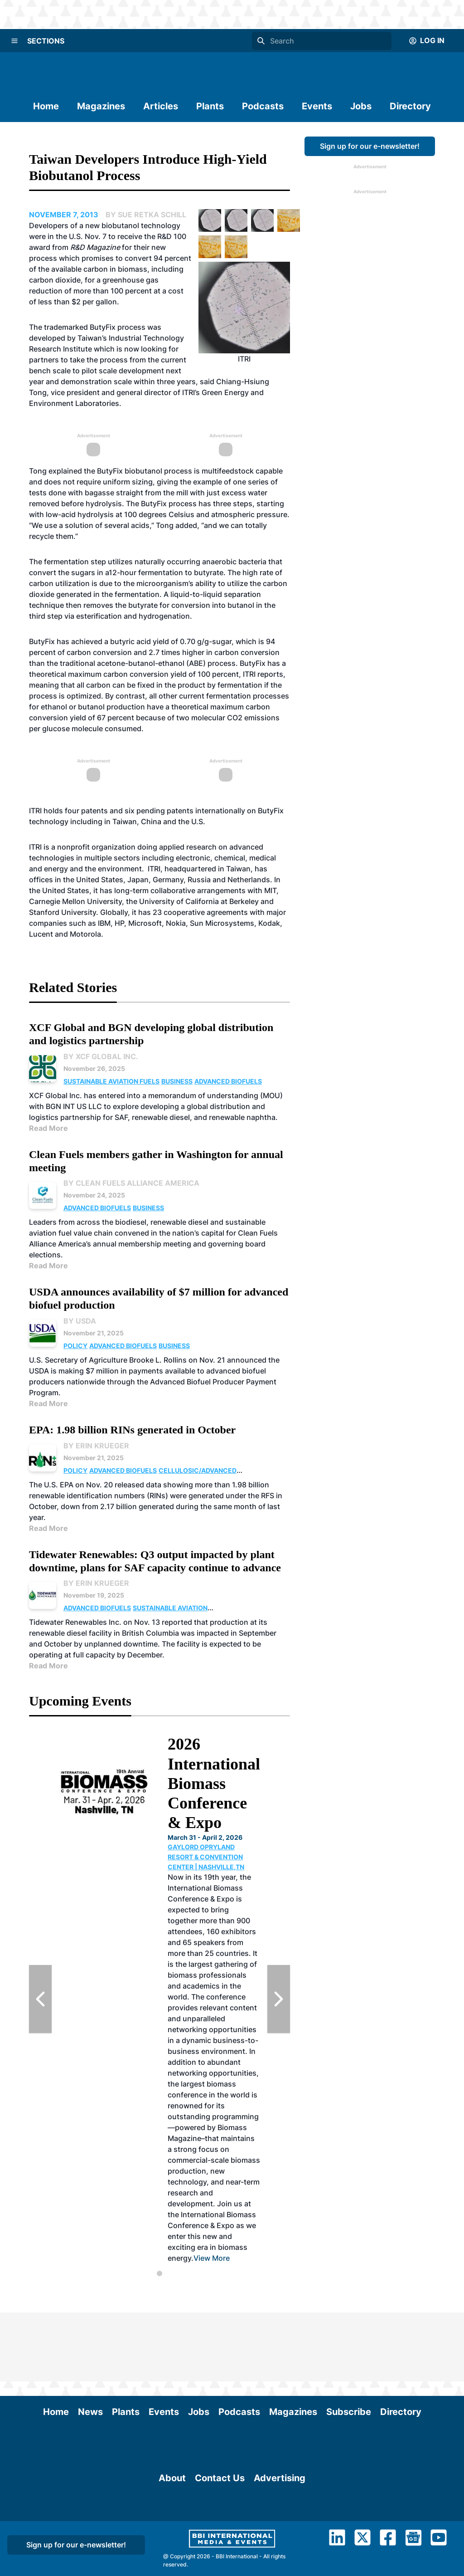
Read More (48, 1128)
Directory (410, 106)
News (90, 2342)
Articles (160, 106)
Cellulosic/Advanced (198, 1470)
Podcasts (263, 106)
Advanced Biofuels (228, 1081)
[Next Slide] (278, 1999)
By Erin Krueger (96, 1445)
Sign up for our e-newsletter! (370, 146)
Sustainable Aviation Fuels (111, 1081)
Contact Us (220, 2533)
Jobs (361, 106)
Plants (210, 106)
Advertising (279, 2533)
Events (317, 106)
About (172, 2533)
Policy (75, 1345)
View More (211, 2258)
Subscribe (348, 2342)
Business (177, 1081)
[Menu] (14, 41)
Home (46, 106)
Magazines (101, 106)
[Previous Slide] (40, 1999)
